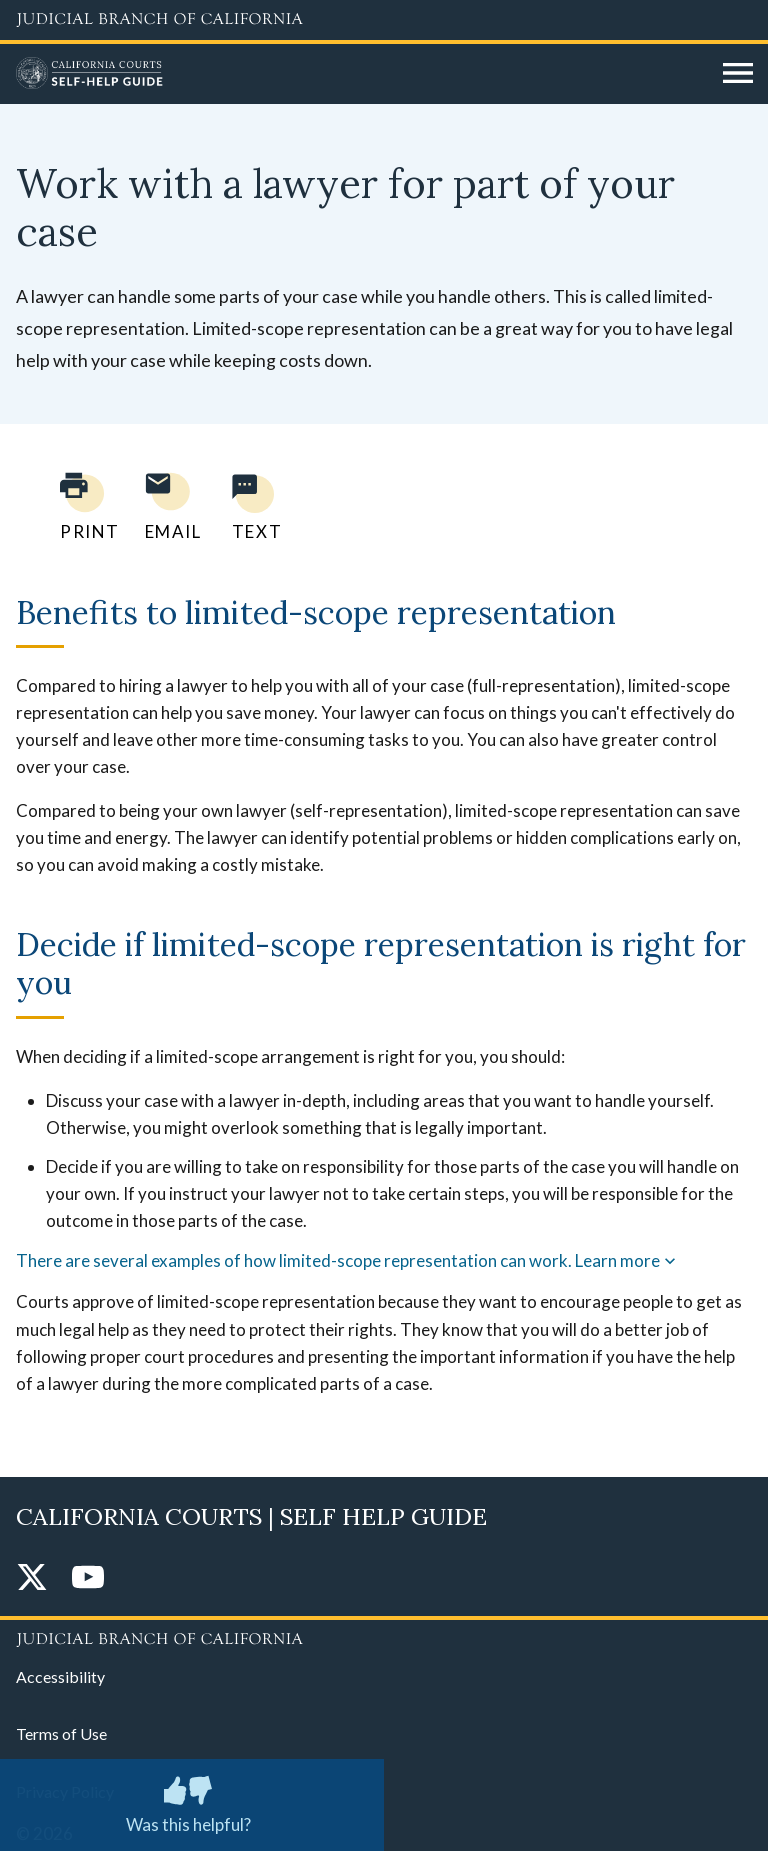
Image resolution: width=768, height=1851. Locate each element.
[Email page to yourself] (168, 506)
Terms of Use (61, 1733)
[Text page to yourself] (252, 506)
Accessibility (60, 1676)
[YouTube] (88, 1578)
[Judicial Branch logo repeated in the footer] (384, 1636)
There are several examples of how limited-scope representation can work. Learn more (348, 1261)
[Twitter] (32, 1578)
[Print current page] (78, 506)
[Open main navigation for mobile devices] (738, 74)
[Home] (362, 74)
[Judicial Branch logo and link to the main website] (384, 20)
